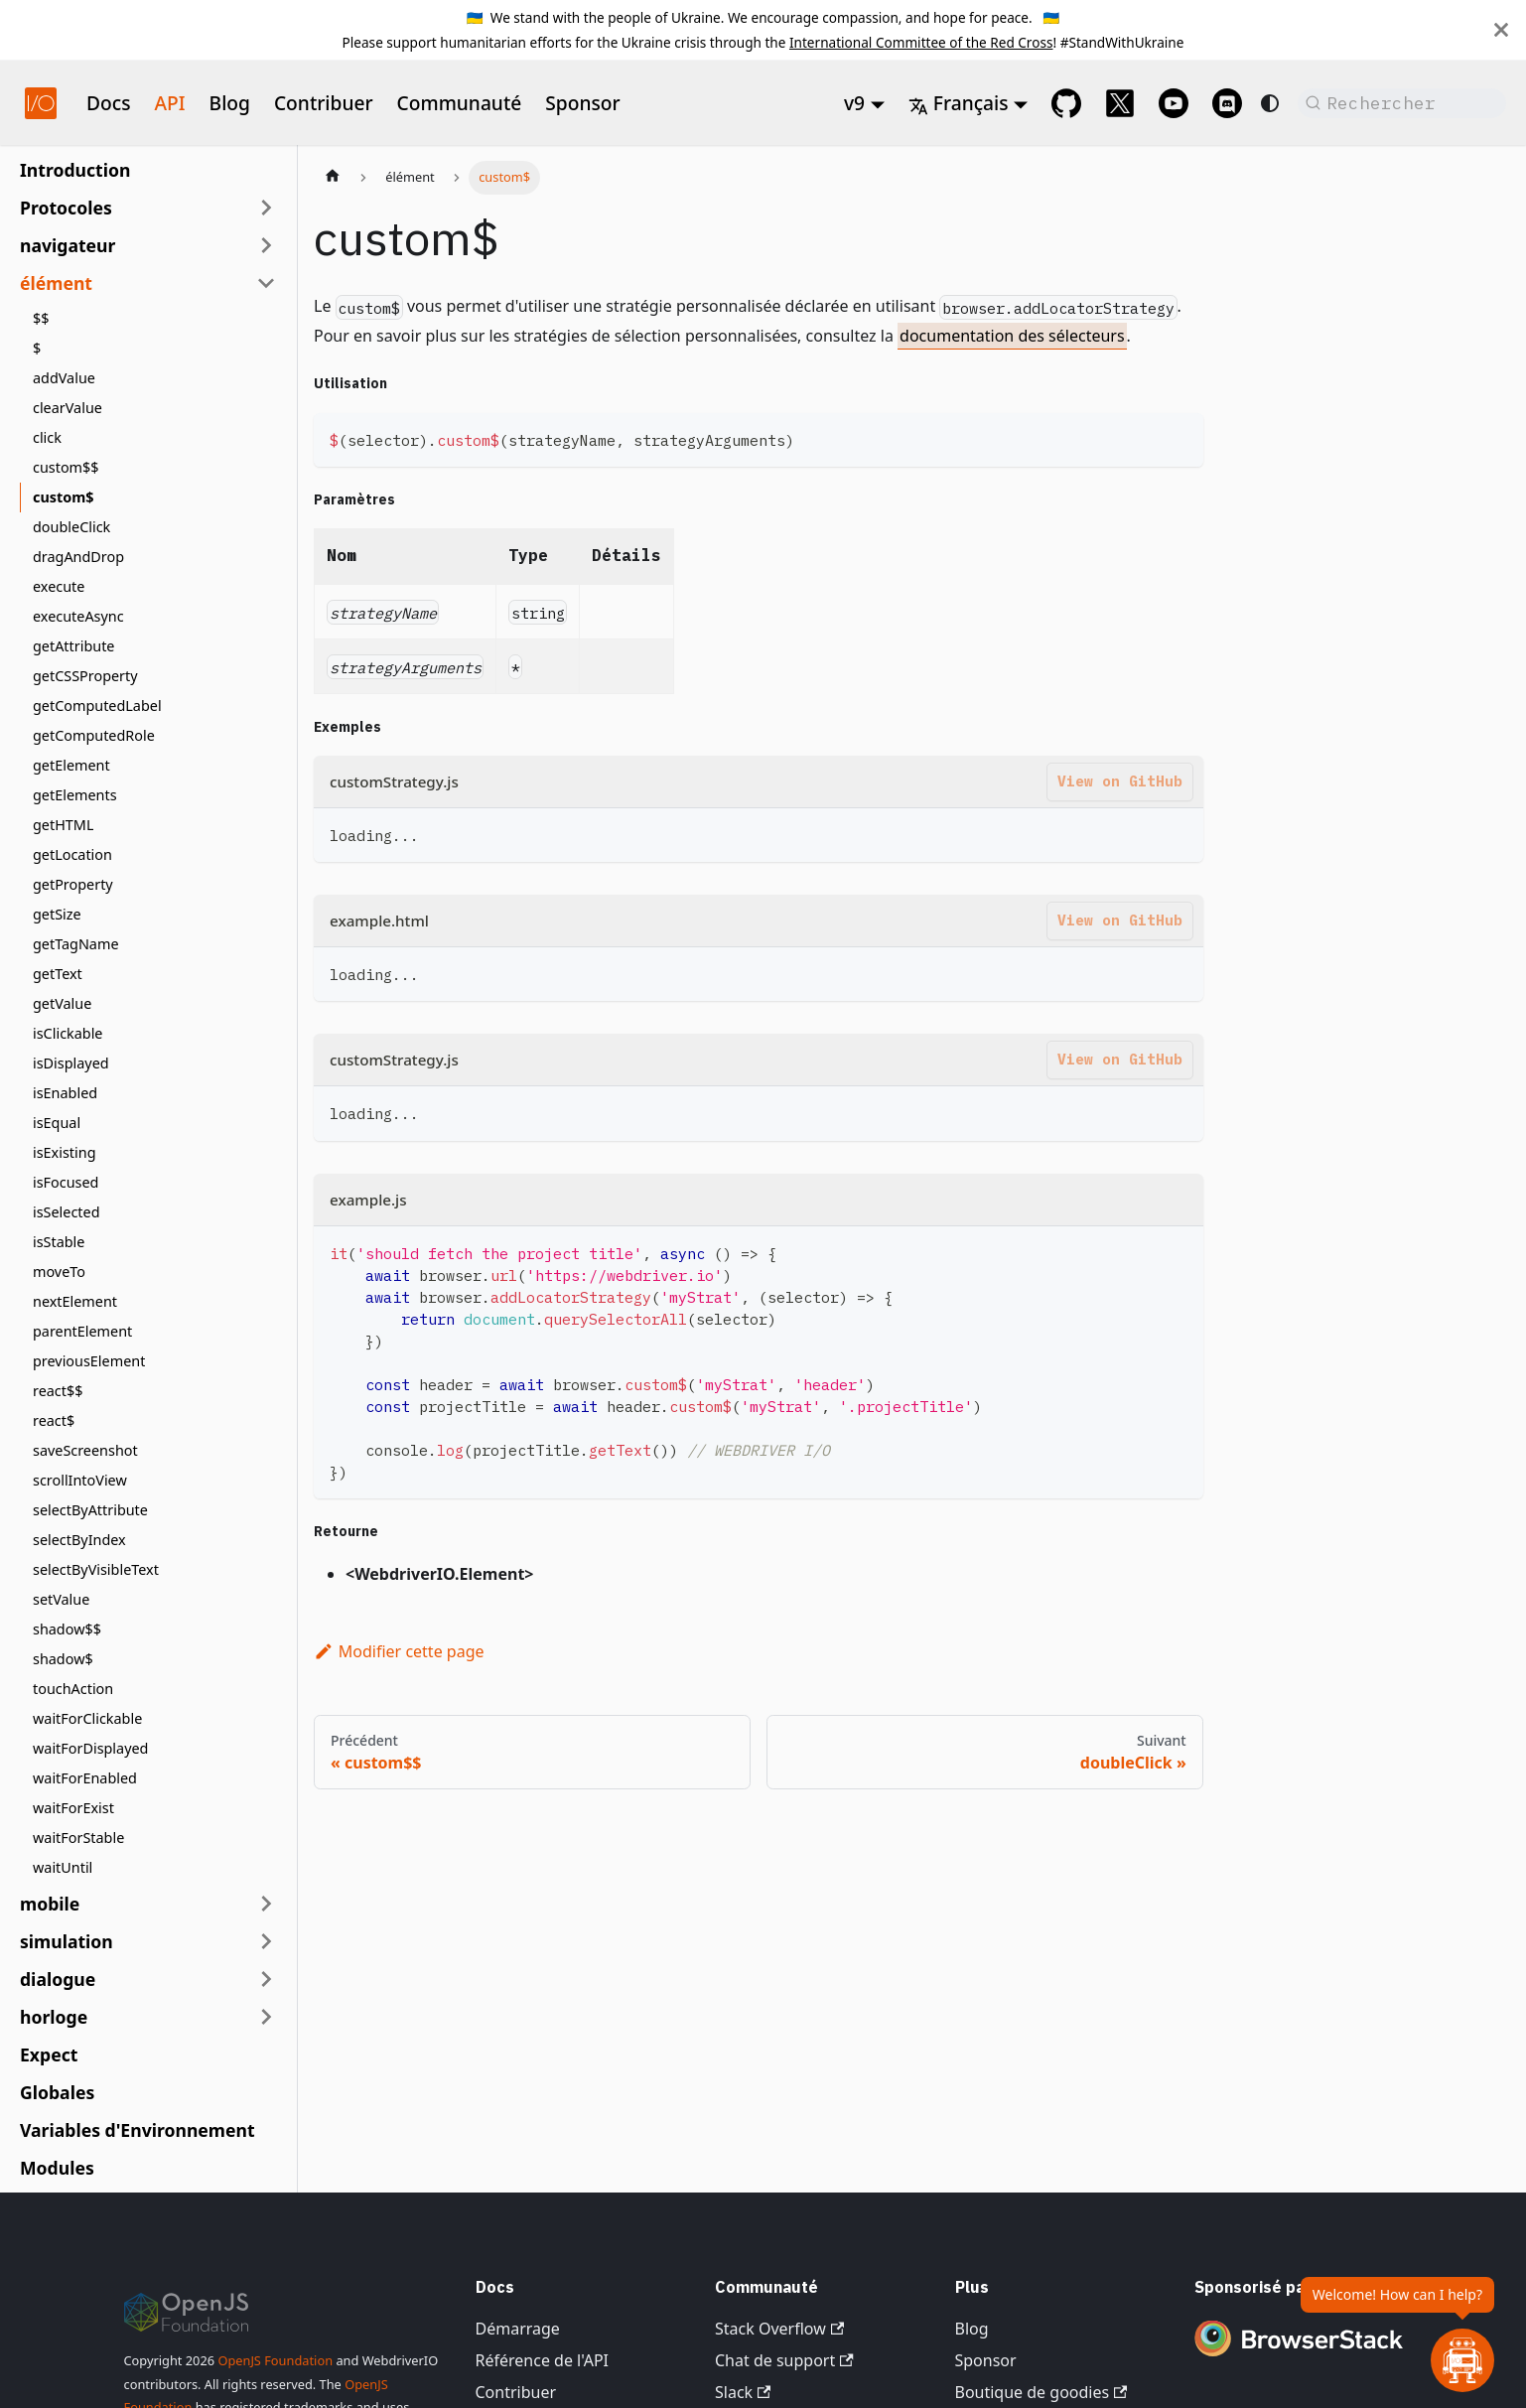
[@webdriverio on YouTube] (1173, 103)
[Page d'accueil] (332, 178)
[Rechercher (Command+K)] (1402, 103)
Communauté (459, 102)
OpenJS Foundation (275, 2360)
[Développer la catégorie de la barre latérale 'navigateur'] (266, 245)
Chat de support (784, 2360)
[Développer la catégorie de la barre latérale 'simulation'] (266, 1941)
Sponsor (582, 102)
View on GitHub (1119, 781)
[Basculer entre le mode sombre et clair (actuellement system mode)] (1270, 103)
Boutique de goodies (1041, 2392)
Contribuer (323, 102)
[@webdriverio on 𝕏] (1120, 103)
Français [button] (958, 102)
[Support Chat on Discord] (1227, 103)
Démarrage (518, 2328)
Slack (742, 2392)
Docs (108, 102)
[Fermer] (1501, 30)
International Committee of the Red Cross (921, 42)
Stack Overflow (779, 2328)
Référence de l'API (543, 2360)
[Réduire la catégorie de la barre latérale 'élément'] (266, 283)
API (170, 102)
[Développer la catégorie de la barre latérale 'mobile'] (266, 1903)
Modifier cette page (399, 1651)
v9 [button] (854, 102)
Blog (229, 102)
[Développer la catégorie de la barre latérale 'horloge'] (266, 2017)
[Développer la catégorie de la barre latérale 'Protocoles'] (266, 207)
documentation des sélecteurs (1012, 336)
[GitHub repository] (1066, 103)
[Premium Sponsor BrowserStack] (1298, 2358)
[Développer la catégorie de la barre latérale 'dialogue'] (266, 1979)
